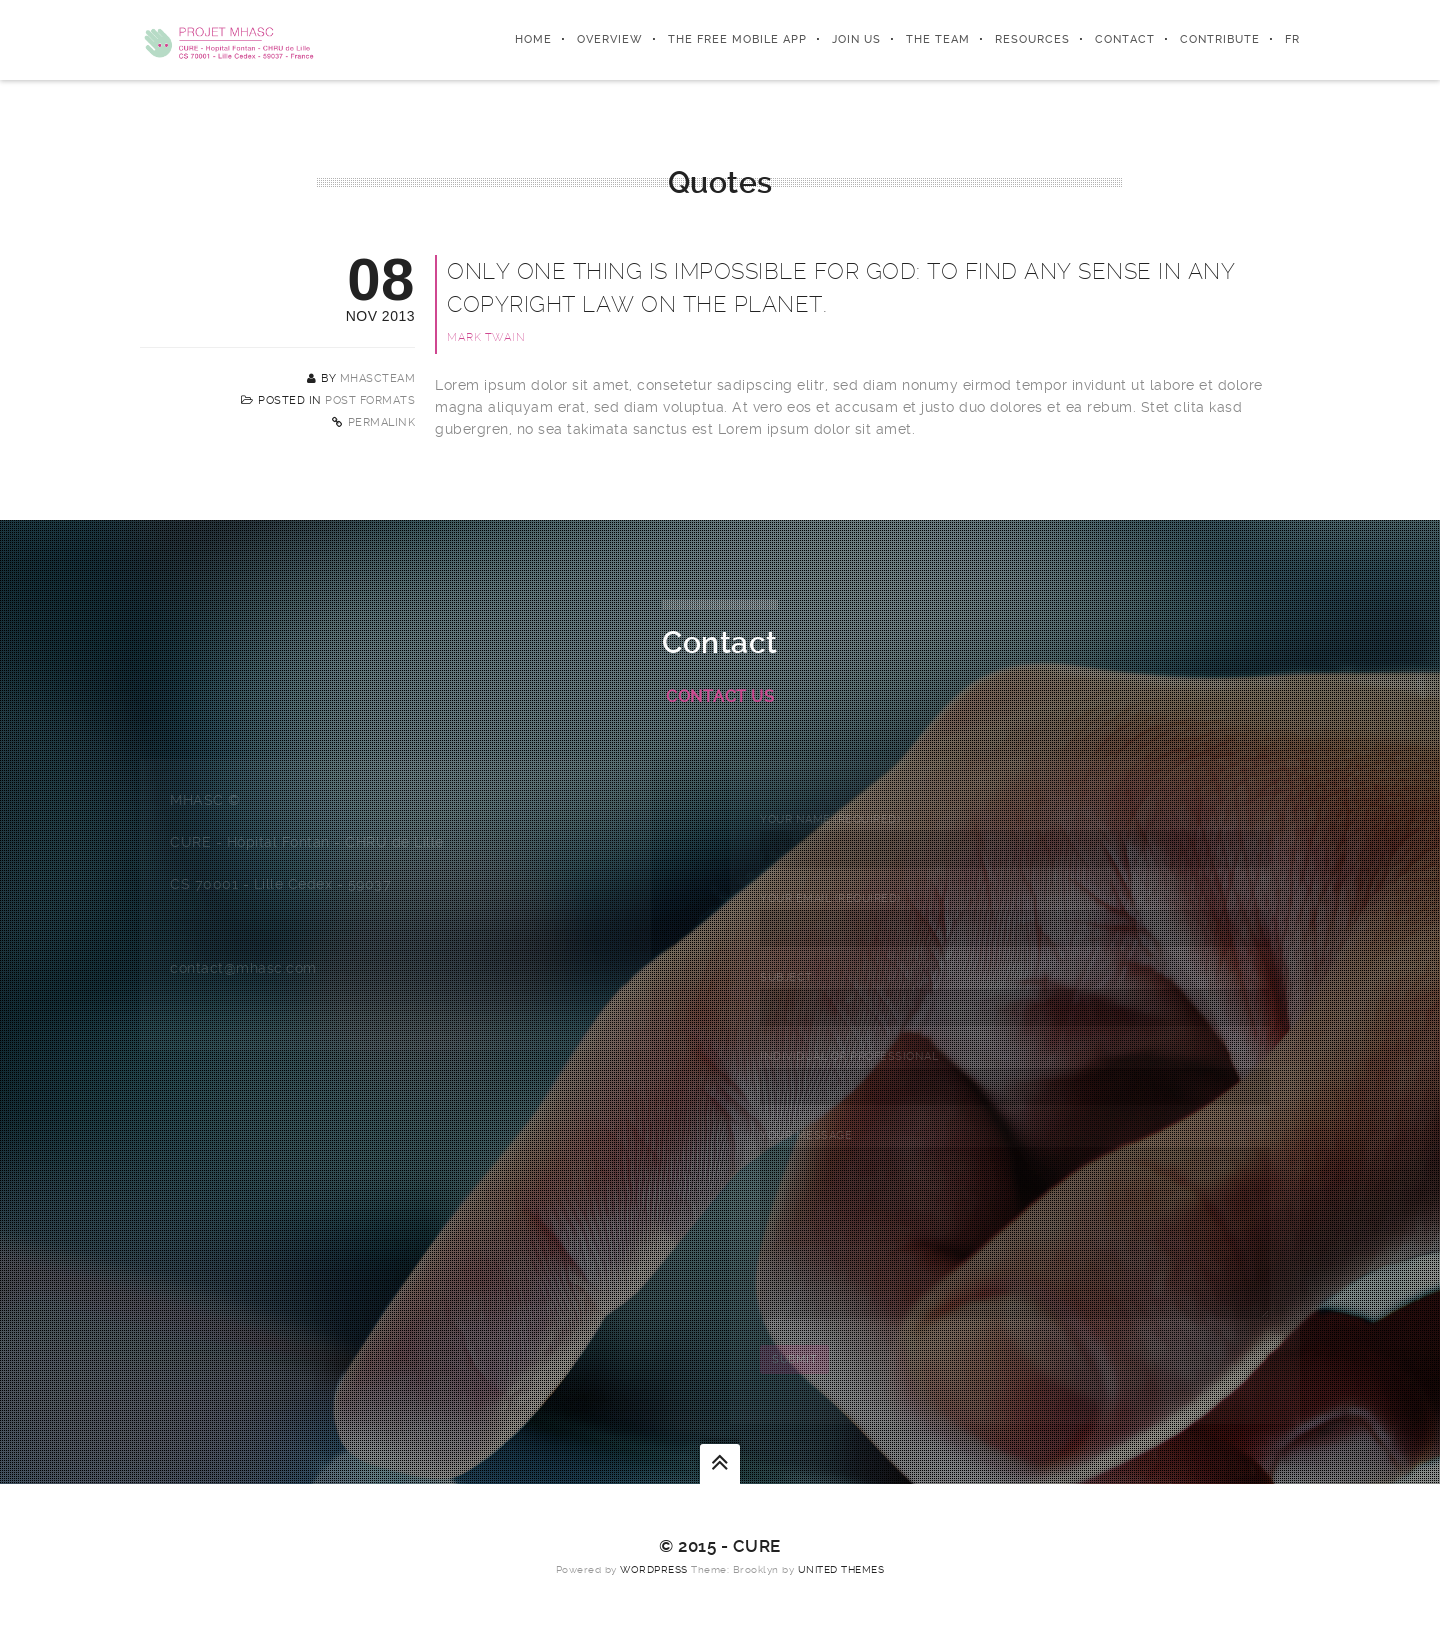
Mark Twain (486, 337)
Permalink (382, 422)
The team (938, 39)
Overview (610, 39)
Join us (856, 39)
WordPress (654, 1599)
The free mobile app (737, 39)
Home (533, 39)
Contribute (1220, 39)
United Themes (841, 1599)
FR (1292, 39)
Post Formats (370, 400)
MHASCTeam (378, 378)
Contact (1125, 39)
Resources (1032, 39)
